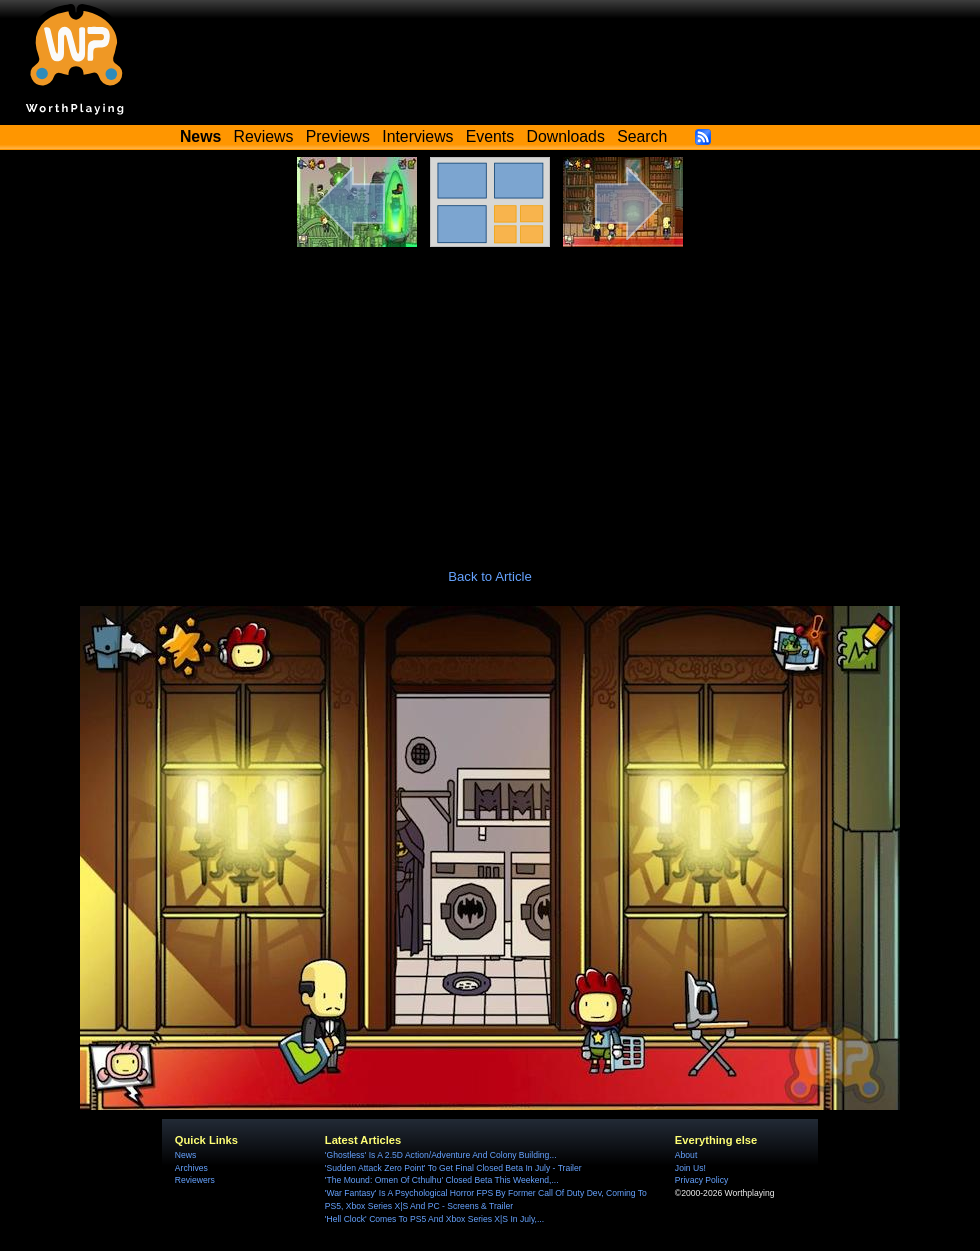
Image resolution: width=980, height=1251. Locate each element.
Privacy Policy (701, 1180)
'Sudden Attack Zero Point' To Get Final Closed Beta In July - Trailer (453, 1168)
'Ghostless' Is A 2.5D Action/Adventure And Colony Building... (441, 1155)
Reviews (264, 136)
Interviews (417, 136)
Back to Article (490, 576)
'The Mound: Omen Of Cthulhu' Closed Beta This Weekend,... (442, 1180)
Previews (338, 136)
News (185, 1155)
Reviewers (195, 1180)
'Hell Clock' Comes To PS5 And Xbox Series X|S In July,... (434, 1219)
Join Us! (690, 1168)
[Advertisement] (490, 397)
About (686, 1155)
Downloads (566, 136)
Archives (191, 1168)
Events (490, 136)
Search (642, 136)
